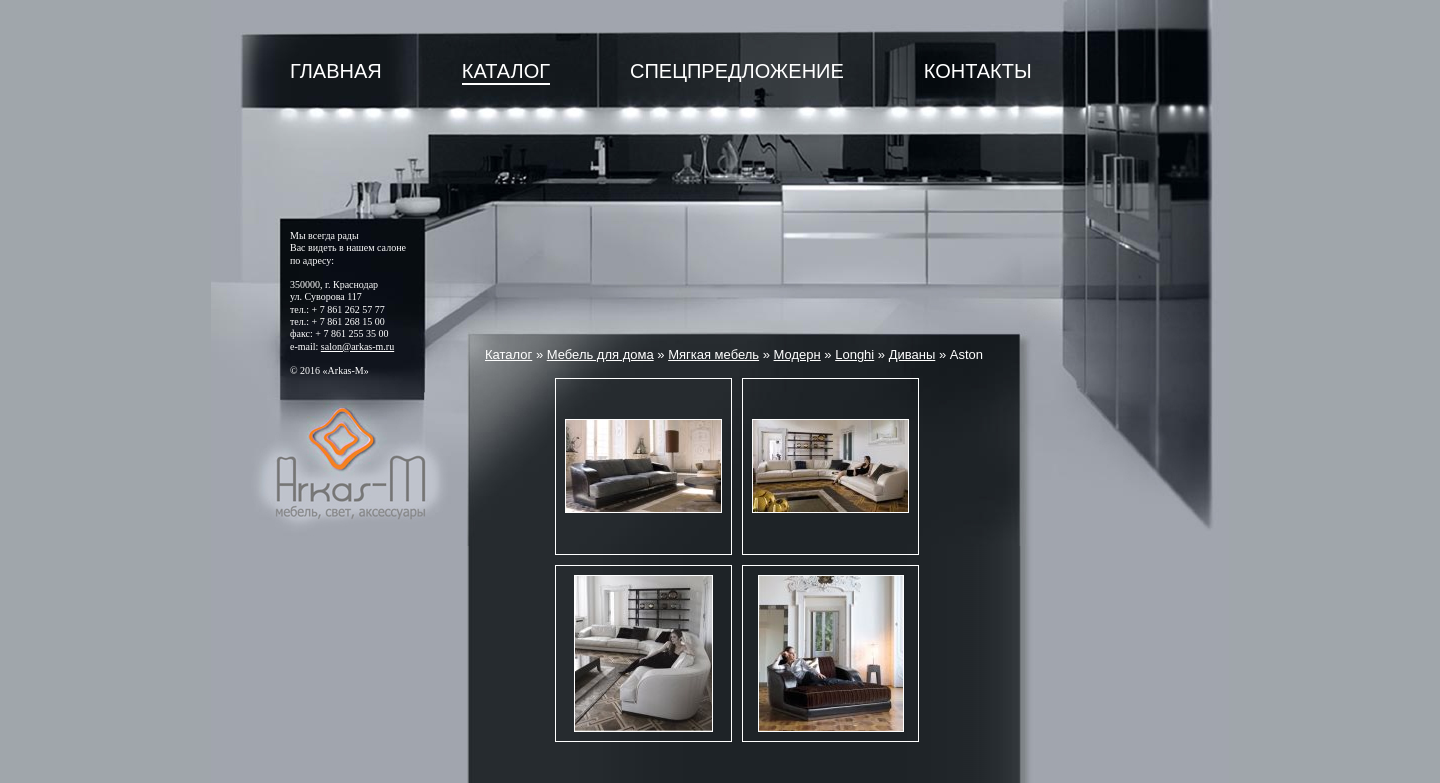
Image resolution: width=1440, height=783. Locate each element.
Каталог (506, 71)
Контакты (978, 71)
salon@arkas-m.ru (357, 346)
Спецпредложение (737, 71)
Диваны (912, 354)
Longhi (854, 354)
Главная (336, 71)
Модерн (797, 354)
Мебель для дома (600, 354)
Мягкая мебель (713, 354)
